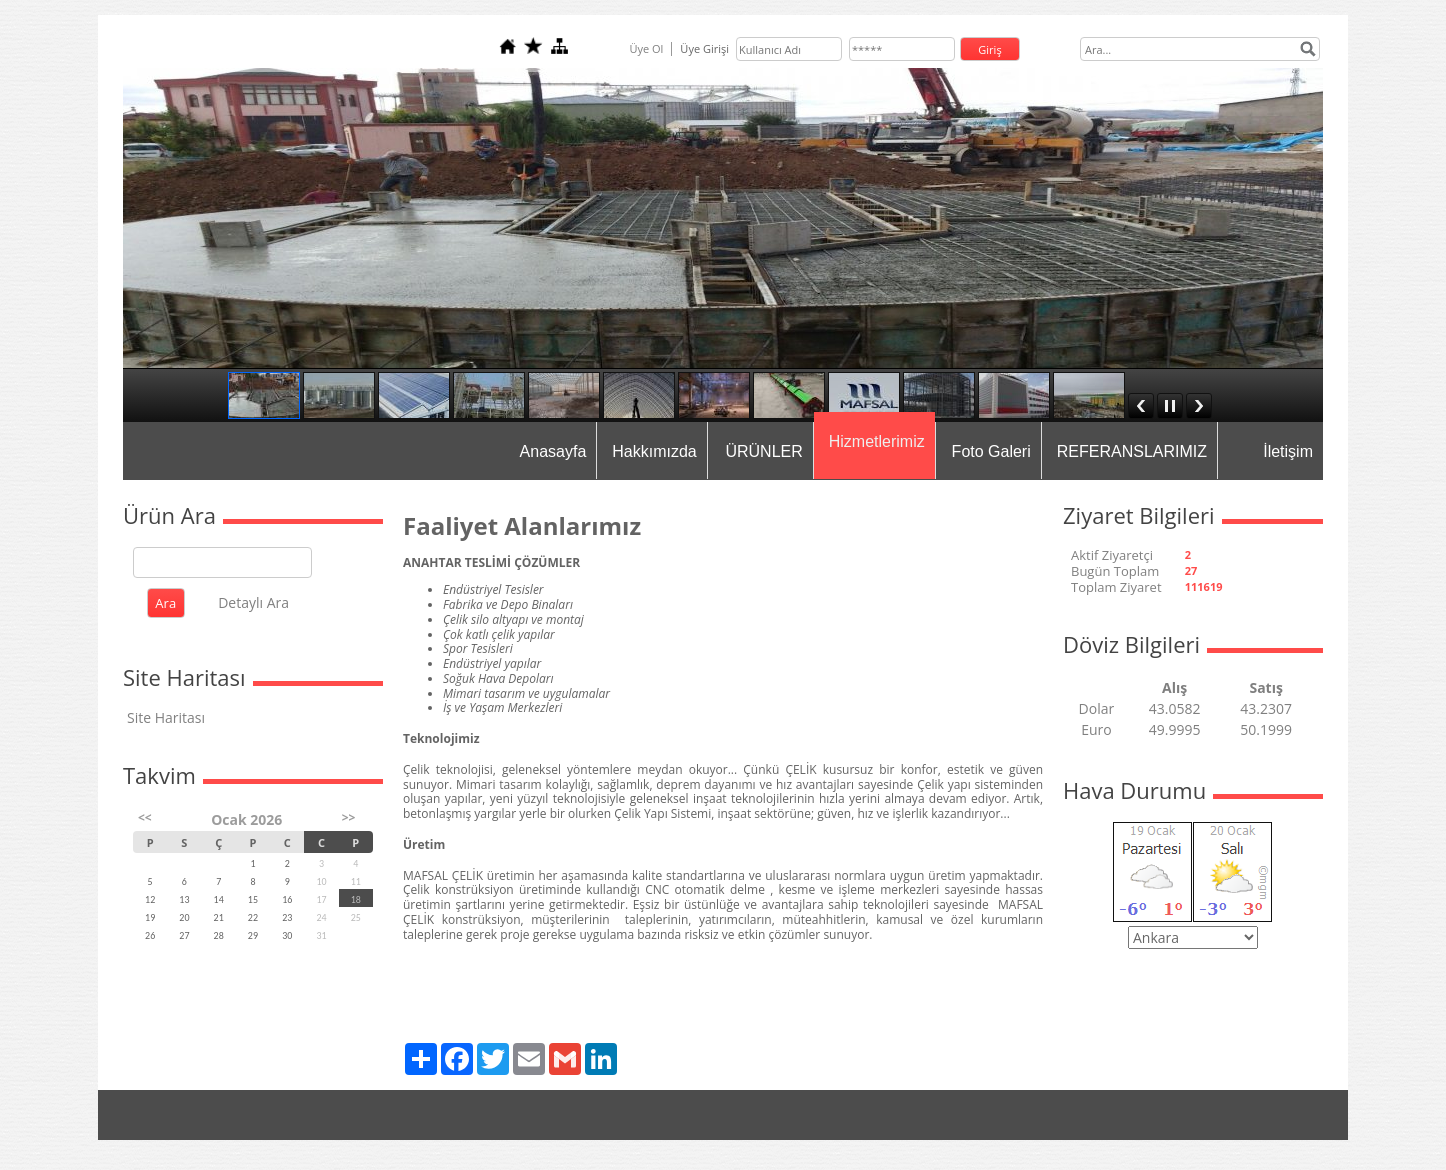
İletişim (1288, 451)
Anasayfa (553, 451)
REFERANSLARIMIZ (1132, 451)
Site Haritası (166, 717)
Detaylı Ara (253, 602)
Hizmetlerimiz (877, 441)
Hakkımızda (654, 451)
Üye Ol (646, 48)
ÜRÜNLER (763, 451)
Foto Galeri (991, 451)
